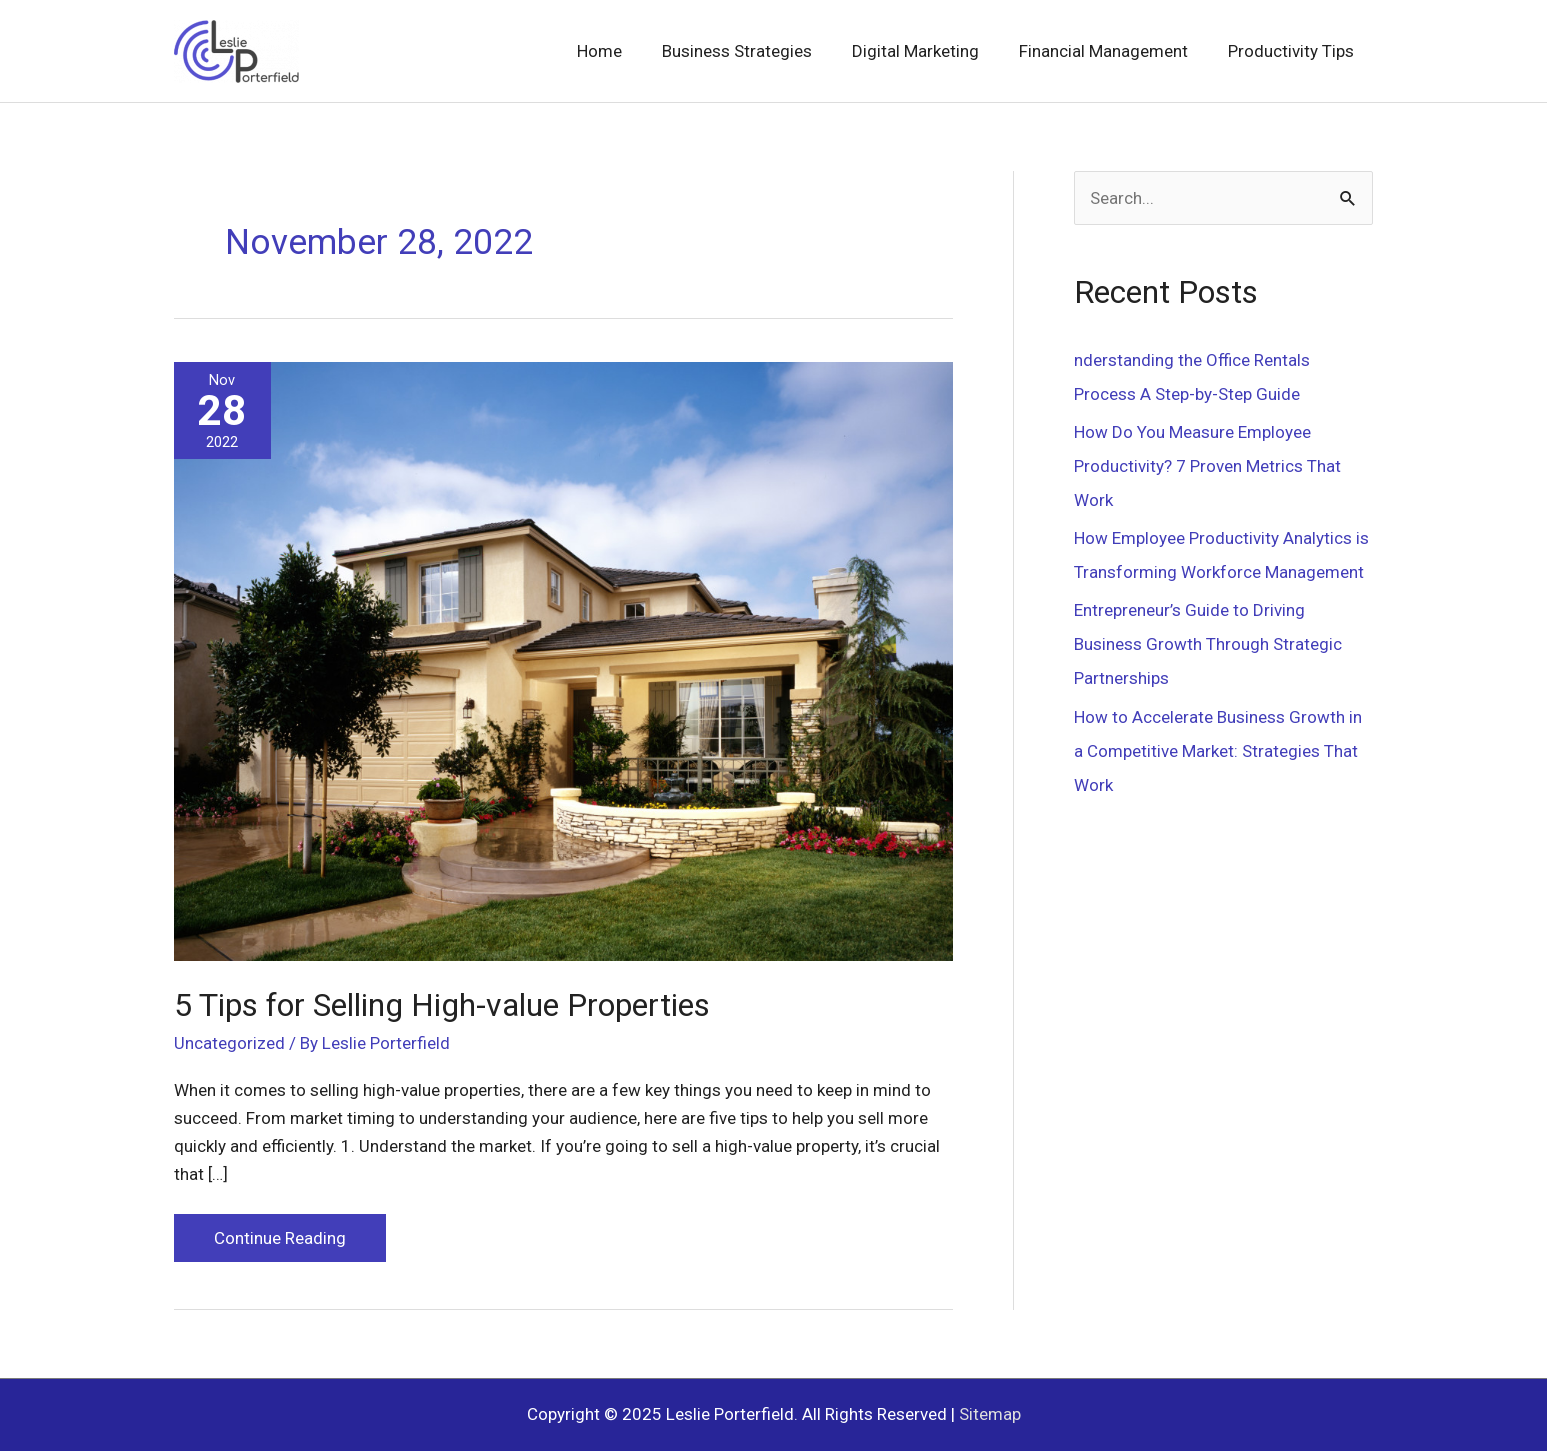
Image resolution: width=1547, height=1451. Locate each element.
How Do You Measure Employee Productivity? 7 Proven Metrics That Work (1207, 466)
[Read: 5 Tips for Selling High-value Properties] (563, 660)
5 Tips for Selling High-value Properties (442, 1005)
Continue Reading (279, 1242)
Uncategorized (229, 1043)
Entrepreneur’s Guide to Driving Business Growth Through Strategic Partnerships (1208, 644)
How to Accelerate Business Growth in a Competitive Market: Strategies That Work (1218, 751)
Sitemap (990, 1414)
